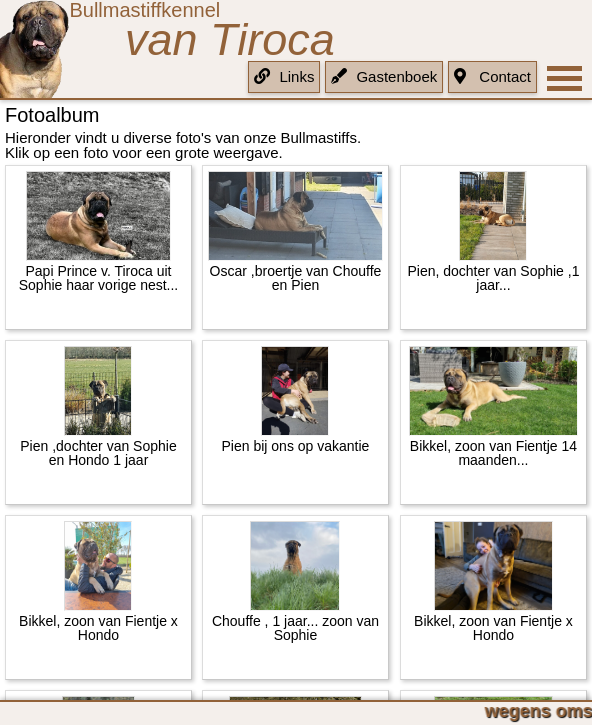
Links (284, 76)
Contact (492, 76)
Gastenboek (384, 76)
